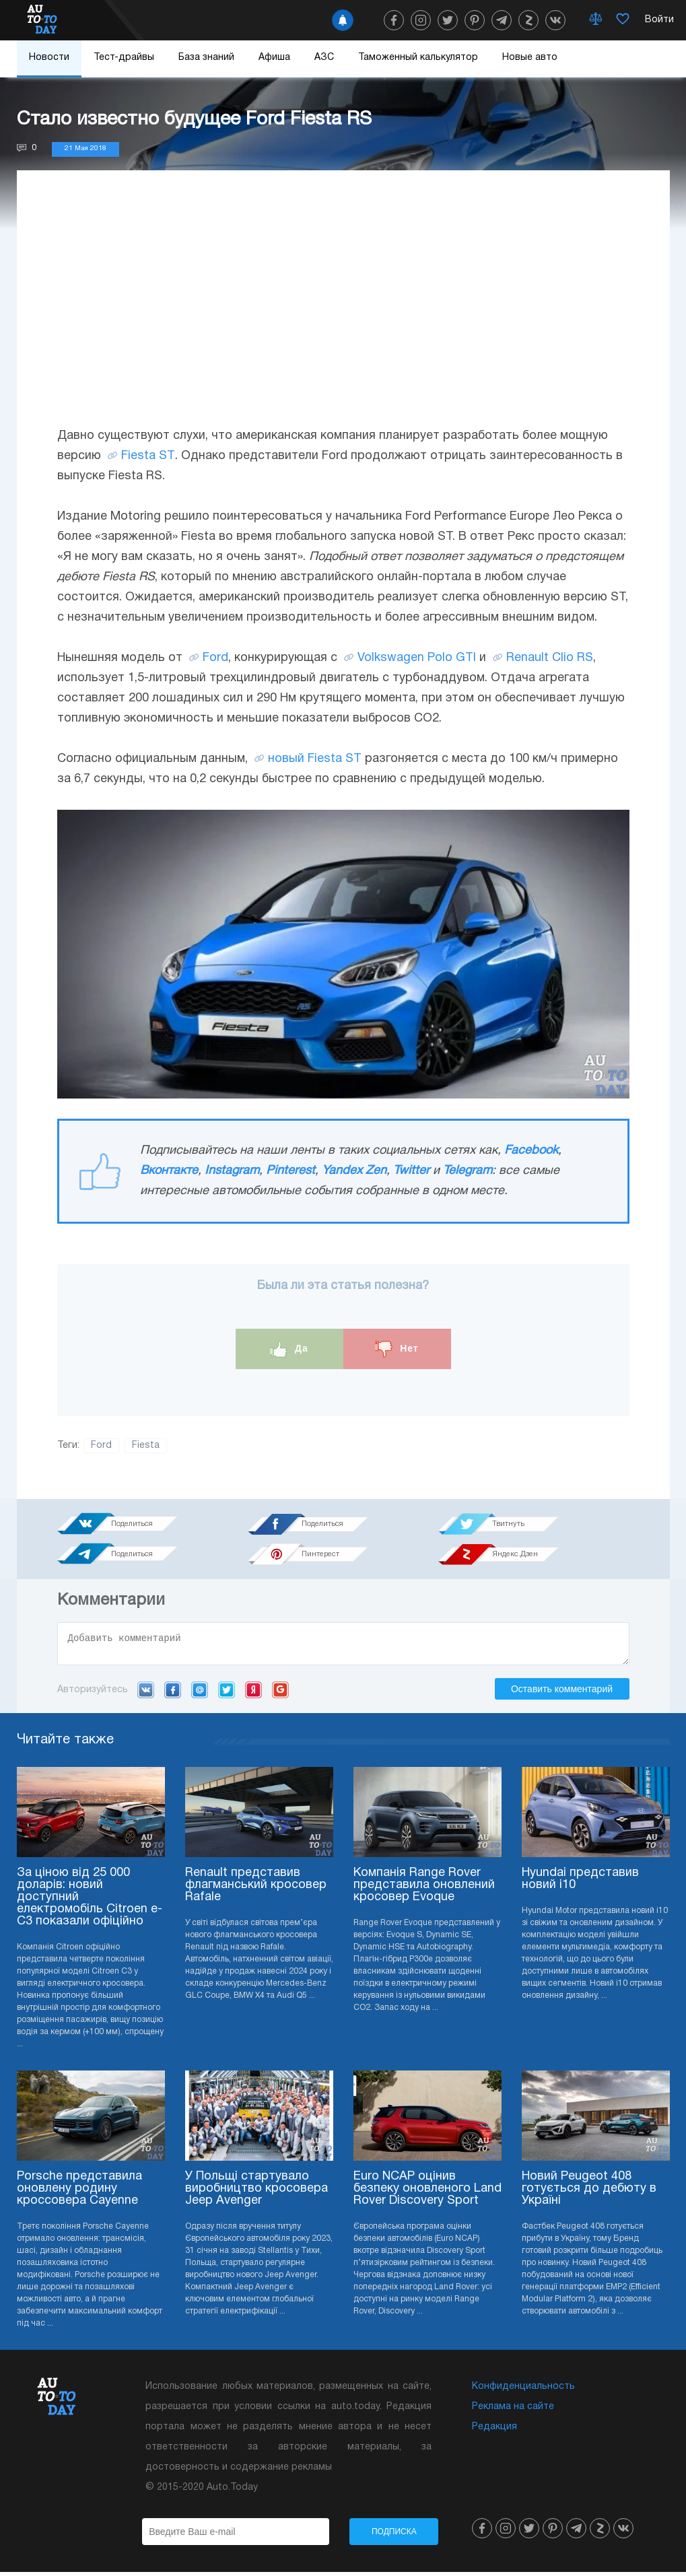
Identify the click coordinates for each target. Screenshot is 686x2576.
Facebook (531, 1150)
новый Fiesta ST (315, 759)
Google (280, 1693)
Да (289, 1349)
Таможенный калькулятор (418, 57)
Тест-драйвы (124, 57)
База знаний (206, 57)
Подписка (394, 2535)
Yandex (253, 1693)
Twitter (411, 1171)
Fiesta (146, 1445)
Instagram (232, 1171)
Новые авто (529, 57)
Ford (215, 658)
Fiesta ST (148, 456)
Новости (49, 57)
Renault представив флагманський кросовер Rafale (256, 1889)
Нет (396, 1349)
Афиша (274, 57)
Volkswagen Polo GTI (416, 658)
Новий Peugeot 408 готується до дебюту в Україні (589, 2193)
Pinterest (290, 1171)
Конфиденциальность (523, 2390)
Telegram (467, 1171)
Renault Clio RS (549, 658)
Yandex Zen (354, 1171)
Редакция (494, 2431)
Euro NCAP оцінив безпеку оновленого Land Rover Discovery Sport (427, 2193)
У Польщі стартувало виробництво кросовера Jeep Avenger (256, 2193)
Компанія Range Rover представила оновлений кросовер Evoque (424, 1889)
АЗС (324, 57)
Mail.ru (199, 1693)
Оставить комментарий (562, 1692)
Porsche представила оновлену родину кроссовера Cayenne (79, 2193)
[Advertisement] (343, 311)
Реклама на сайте (513, 2410)
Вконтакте (169, 1171)
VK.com (145, 1693)
